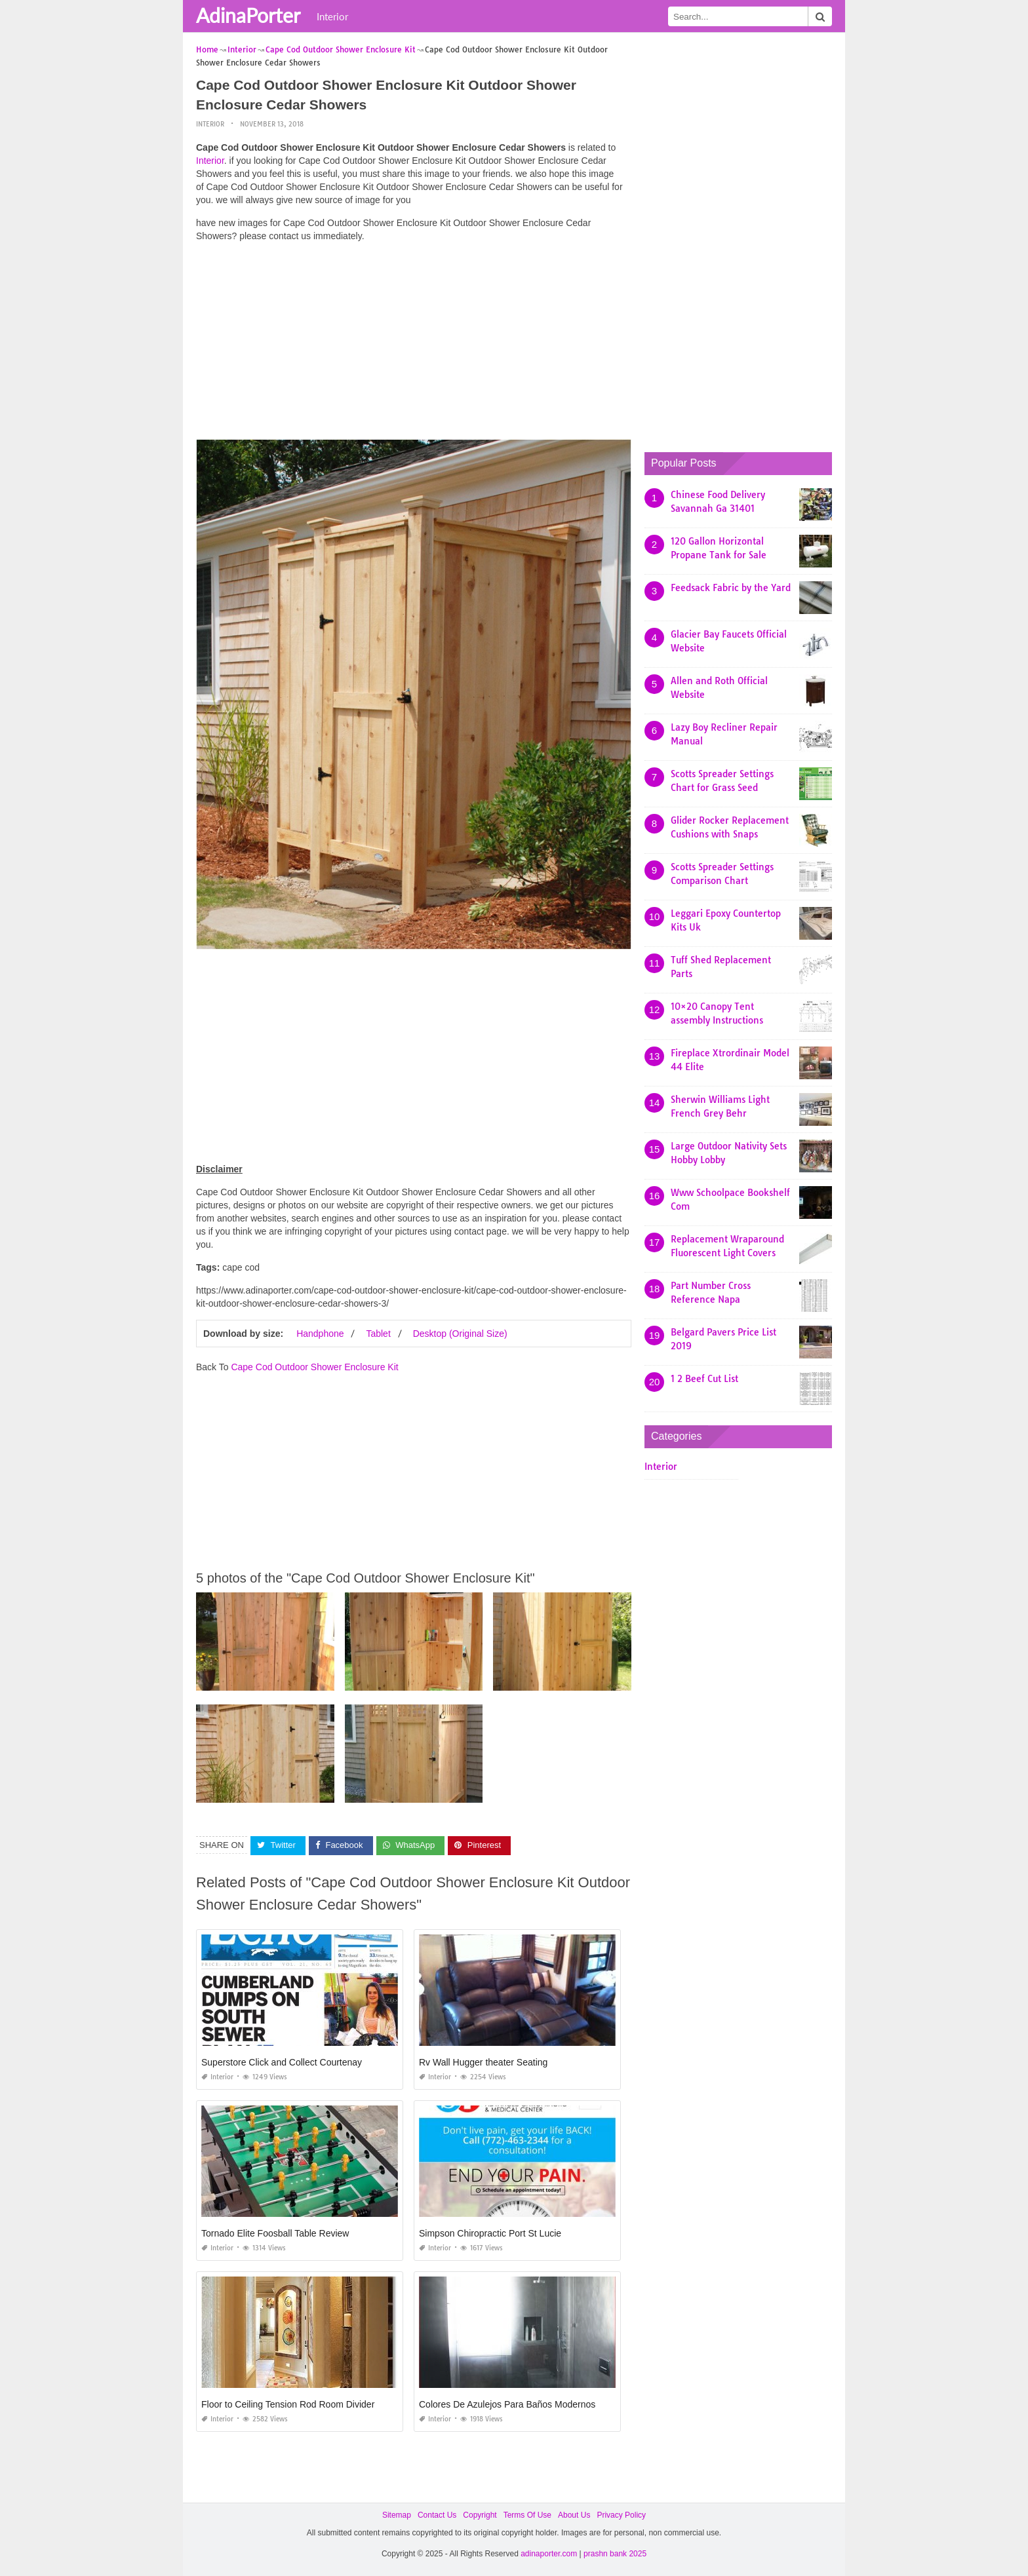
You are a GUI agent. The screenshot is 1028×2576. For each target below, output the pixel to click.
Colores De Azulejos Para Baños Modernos (507, 2404)
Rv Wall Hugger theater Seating (483, 2062)
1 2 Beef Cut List (704, 1379)
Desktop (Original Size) (460, 1333)
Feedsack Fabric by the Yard (731, 588)
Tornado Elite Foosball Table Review (275, 2233)
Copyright (479, 2515)
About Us (574, 2515)
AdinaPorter (248, 15)
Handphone (320, 1333)
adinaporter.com (549, 2553)
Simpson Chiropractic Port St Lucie (490, 2233)
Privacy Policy (621, 2515)
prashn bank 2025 (614, 2553)
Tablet (378, 1333)
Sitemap (396, 2515)
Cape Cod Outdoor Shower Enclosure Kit (314, 1367)
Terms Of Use (527, 2515)
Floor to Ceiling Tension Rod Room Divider (287, 2404)
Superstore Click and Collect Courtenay (281, 2062)
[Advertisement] (413, 344)
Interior (332, 16)
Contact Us (437, 2515)
